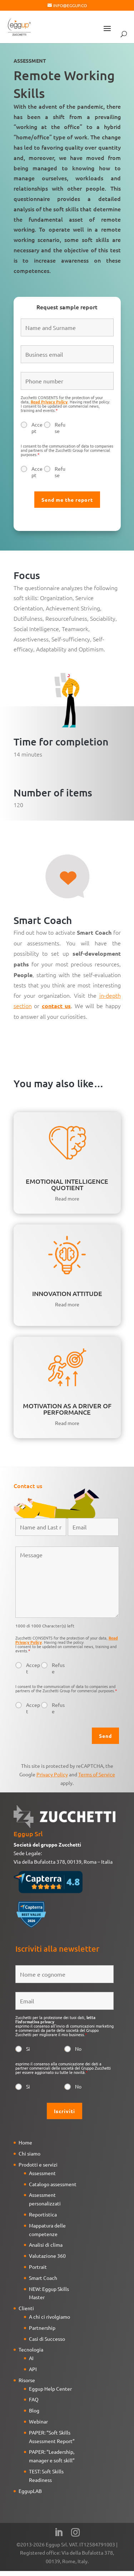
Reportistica (43, 2214)
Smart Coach (43, 2278)
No (78, 2048)
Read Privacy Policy (49, 401)
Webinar (38, 2421)
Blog (34, 2410)
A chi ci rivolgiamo (49, 2316)
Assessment (42, 2173)
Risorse (27, 2380)
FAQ (34, 2399)
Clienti (26, 2308)
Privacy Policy (52, 1774)
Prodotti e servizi (38, 2164)
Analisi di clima (46, 2244)
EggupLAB (30, 2491)
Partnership (42, 2327)
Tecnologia (31, 2349)
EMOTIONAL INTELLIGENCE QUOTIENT (67, 1184)
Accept (37, 427)
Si (28, 2048)
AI (31, 2358)
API (33, 2369)
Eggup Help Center (50, 2388)
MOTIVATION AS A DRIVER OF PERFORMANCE (67, 1408)
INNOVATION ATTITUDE (67, 1293)
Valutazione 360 (47, 2255)
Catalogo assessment (52, 2184)
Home (25, 2142)
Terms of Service (96, 1774)
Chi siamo (29, 2153)
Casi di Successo (47, 2338)
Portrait (38, 2266)
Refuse (60, 427)
